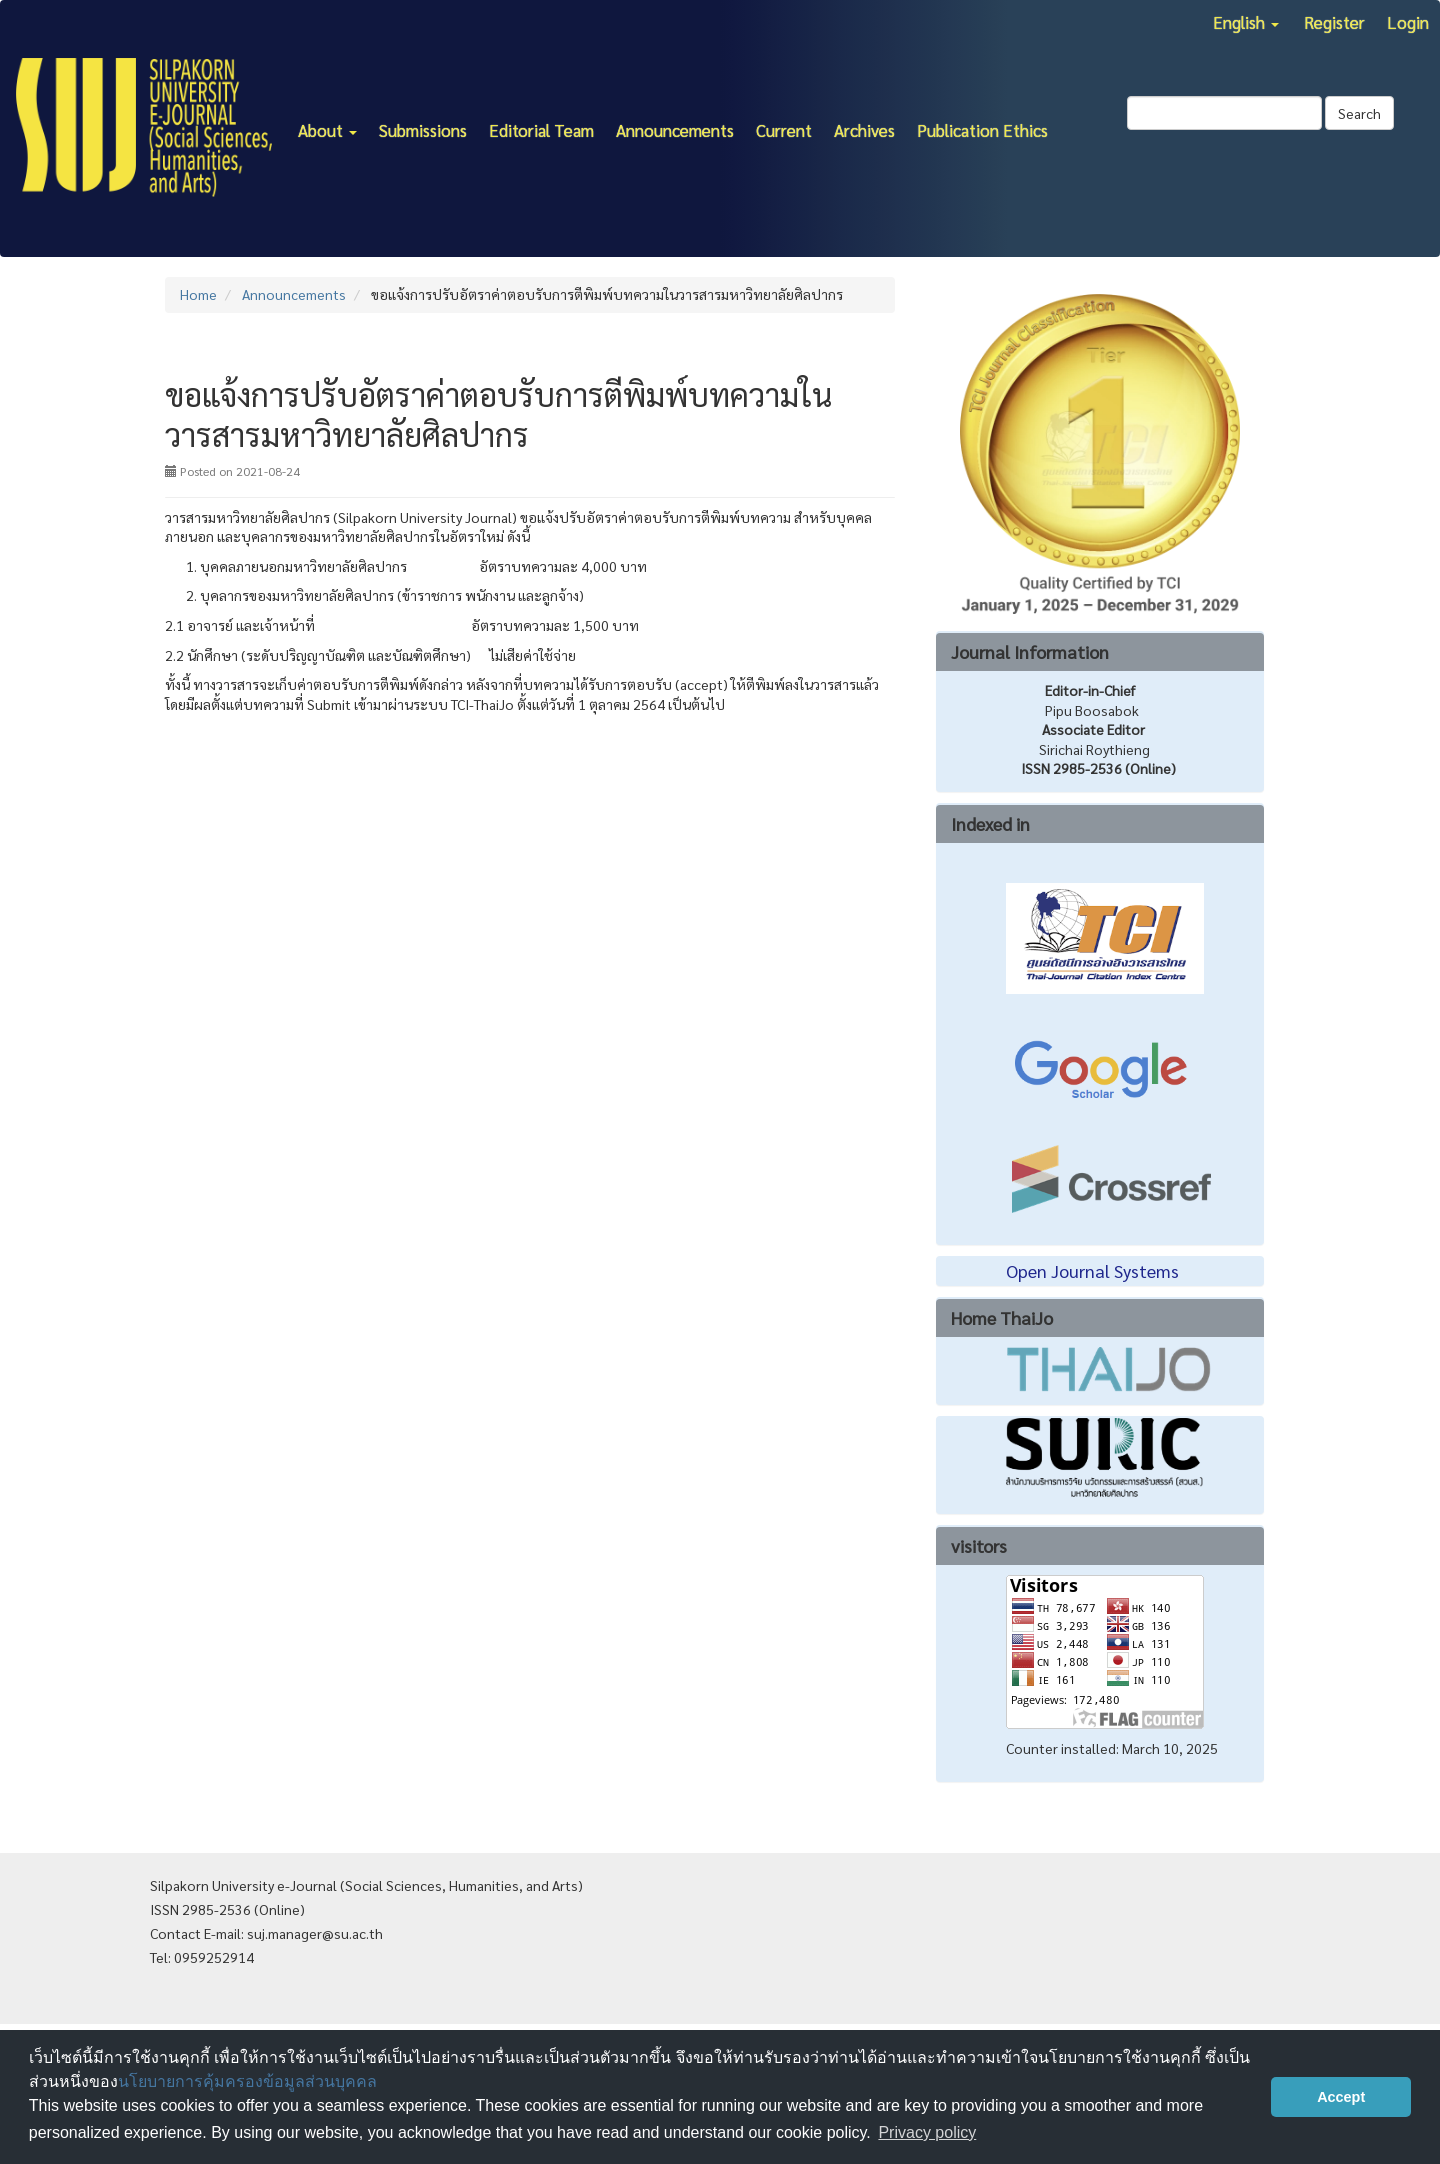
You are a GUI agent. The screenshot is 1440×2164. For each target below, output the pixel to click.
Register (1334, 22)
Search (1359, 113)
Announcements (675, 130)
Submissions (423, 130)
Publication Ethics (982, 130)
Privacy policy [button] (927, 2132)
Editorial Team (541, 130)
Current (784, 130)
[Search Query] (1224, 113)
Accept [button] (1341, 2097)
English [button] (1246, 22)
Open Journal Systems (1092, 1270)
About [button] (327, 130)
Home (198, 294)
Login (1408, 22)
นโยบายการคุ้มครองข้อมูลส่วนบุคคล (247, 2081)
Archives (864, 130)
